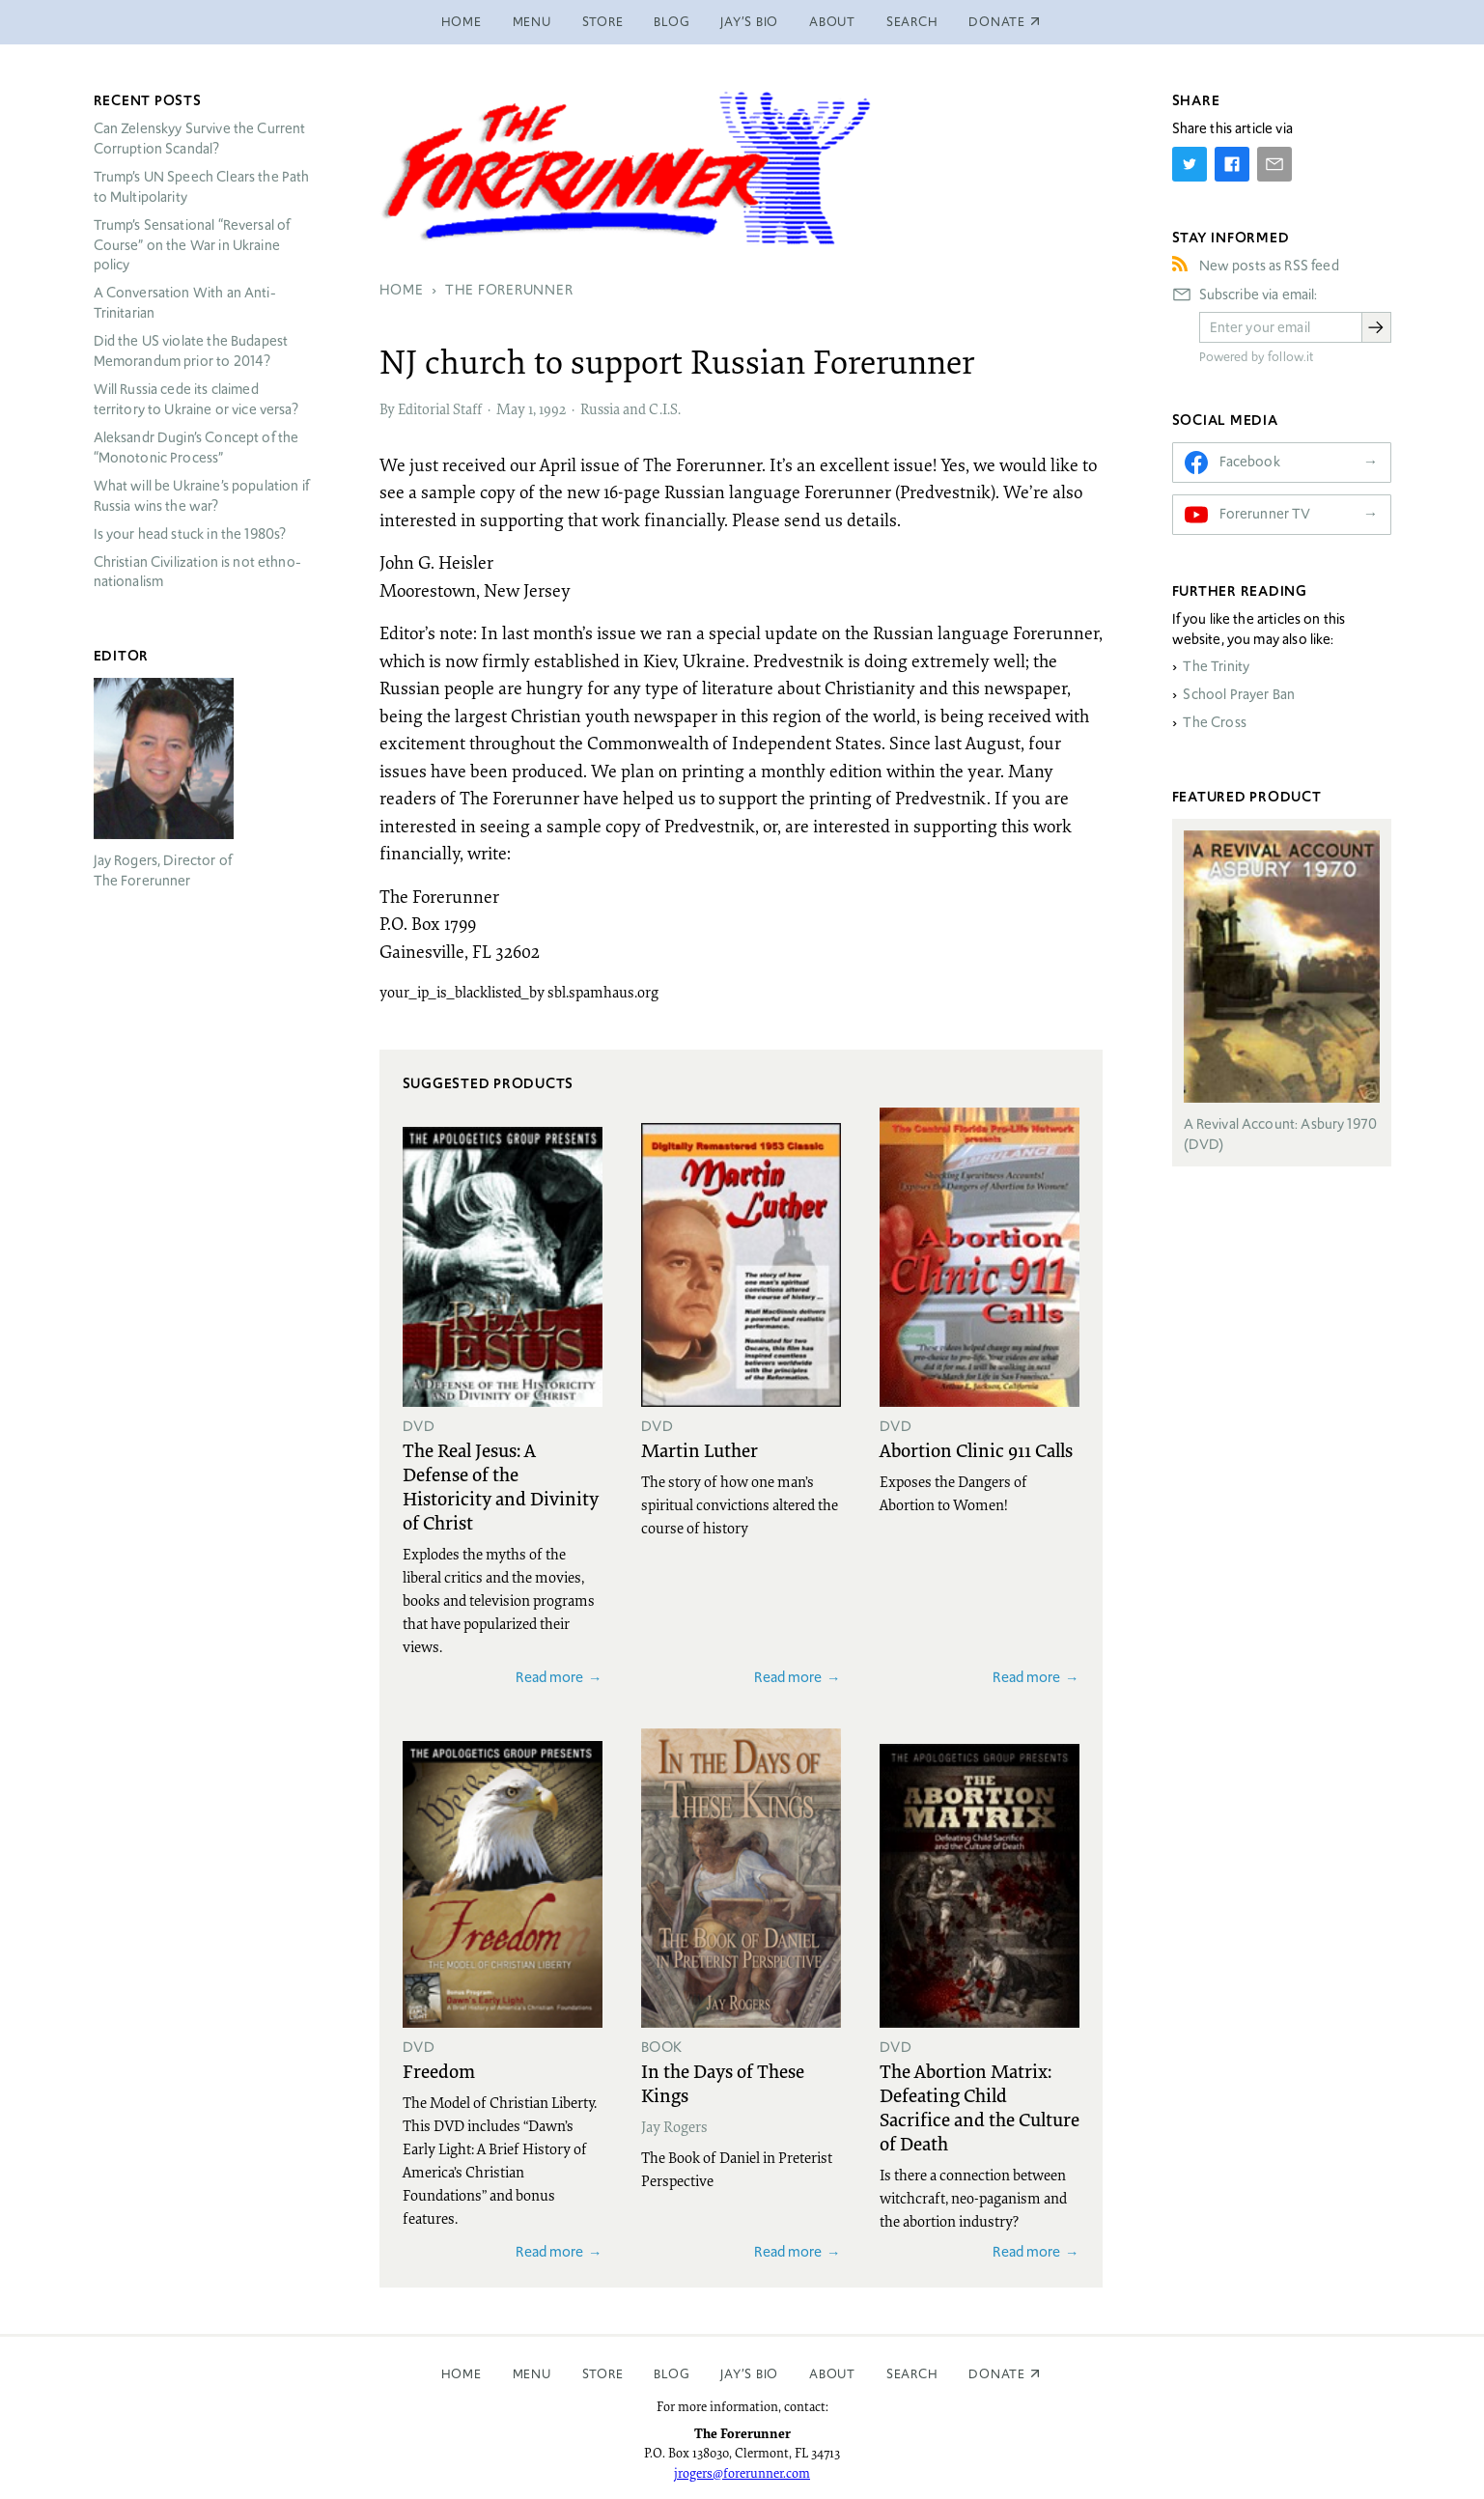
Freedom (439, 2070)
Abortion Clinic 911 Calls (976, 1449)
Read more (549, 1677)
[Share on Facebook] (1232, 164)
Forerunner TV (1265, 513)
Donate (996, 2374)
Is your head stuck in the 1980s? (190, 534)
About (832, 22)
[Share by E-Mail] (1274, 164)
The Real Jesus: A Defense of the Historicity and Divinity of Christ (501, 1485)
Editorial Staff (440, 408)
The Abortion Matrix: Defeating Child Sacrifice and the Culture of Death (979, 2106)
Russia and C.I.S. (630, 408)
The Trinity (1216, 666)
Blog (671, 22)
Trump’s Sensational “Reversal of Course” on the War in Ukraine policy (192, 245)
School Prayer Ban (1239, 694)
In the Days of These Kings (722, 2082)
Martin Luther (699, 1449)
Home (461, 22)
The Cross (1214, 722)
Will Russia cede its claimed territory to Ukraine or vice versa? (196, 399)
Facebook (1249, 461)
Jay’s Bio (749, 22)
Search (912, 22)
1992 (552, 408)
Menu (532, 22)
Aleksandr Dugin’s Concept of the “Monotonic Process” (196, 447)
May (510, 408)
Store (603, 22)
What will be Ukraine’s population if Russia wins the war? (201, 496)
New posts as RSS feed (1269, 265)
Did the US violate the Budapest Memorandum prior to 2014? (191, 351)
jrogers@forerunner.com (742, 2473)
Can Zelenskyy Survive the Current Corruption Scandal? (200, 138)
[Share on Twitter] (1189, 164)
